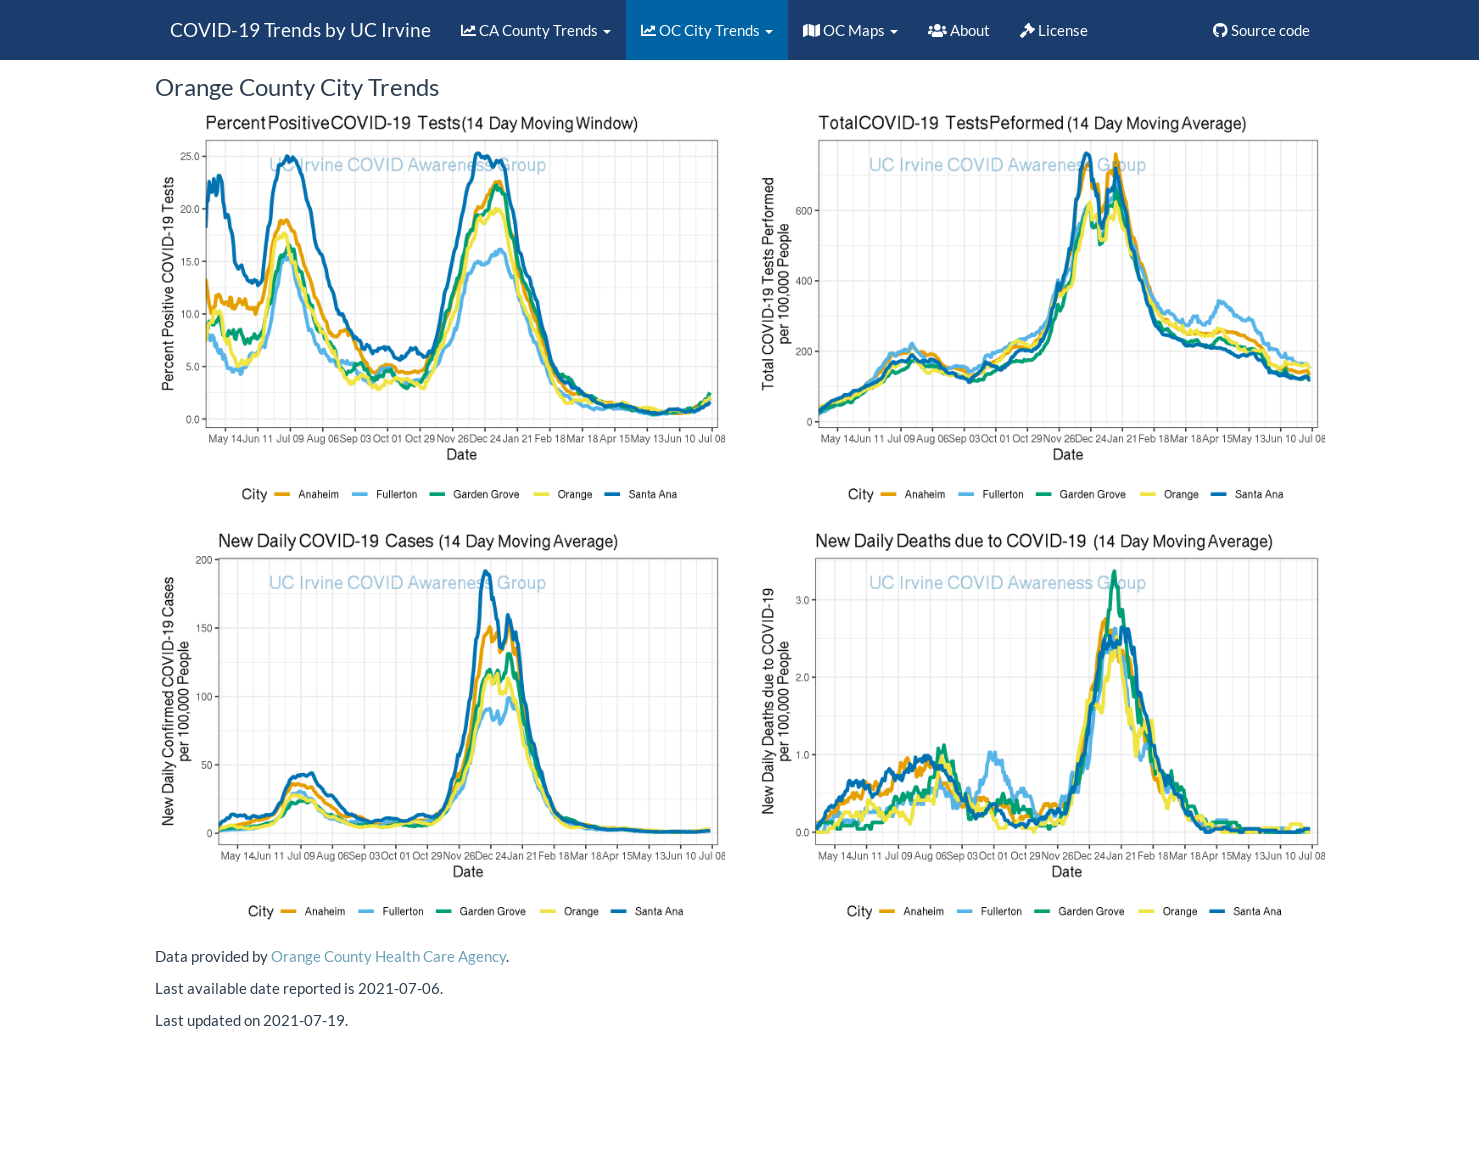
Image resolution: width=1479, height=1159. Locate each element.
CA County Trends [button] (536, 30)
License (1054, 30)
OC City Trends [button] (707, 30)
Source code (1261, 30)
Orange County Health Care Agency (388, 956)
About (959, 30)
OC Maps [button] (850, 30)
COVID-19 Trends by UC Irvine (300, 29)
